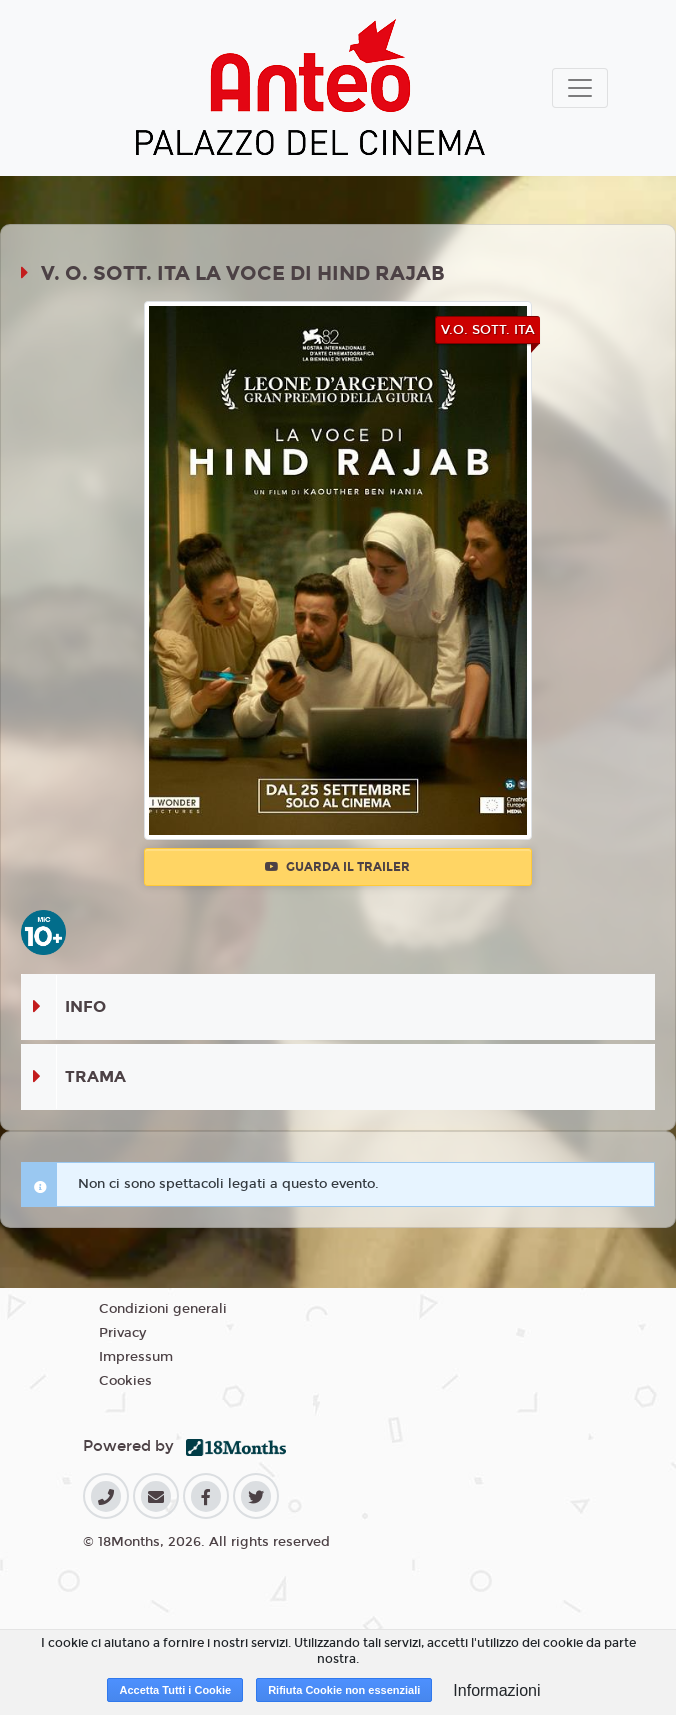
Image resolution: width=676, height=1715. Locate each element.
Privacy (122, 1333)
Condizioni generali (163, 1309)
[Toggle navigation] (580, 88)
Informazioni (496, 1690)
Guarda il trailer (337, 867)
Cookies (125, 1381)
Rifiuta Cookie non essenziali (344, 1690)
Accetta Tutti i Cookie (175, 1690)
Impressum (136, 1357)
